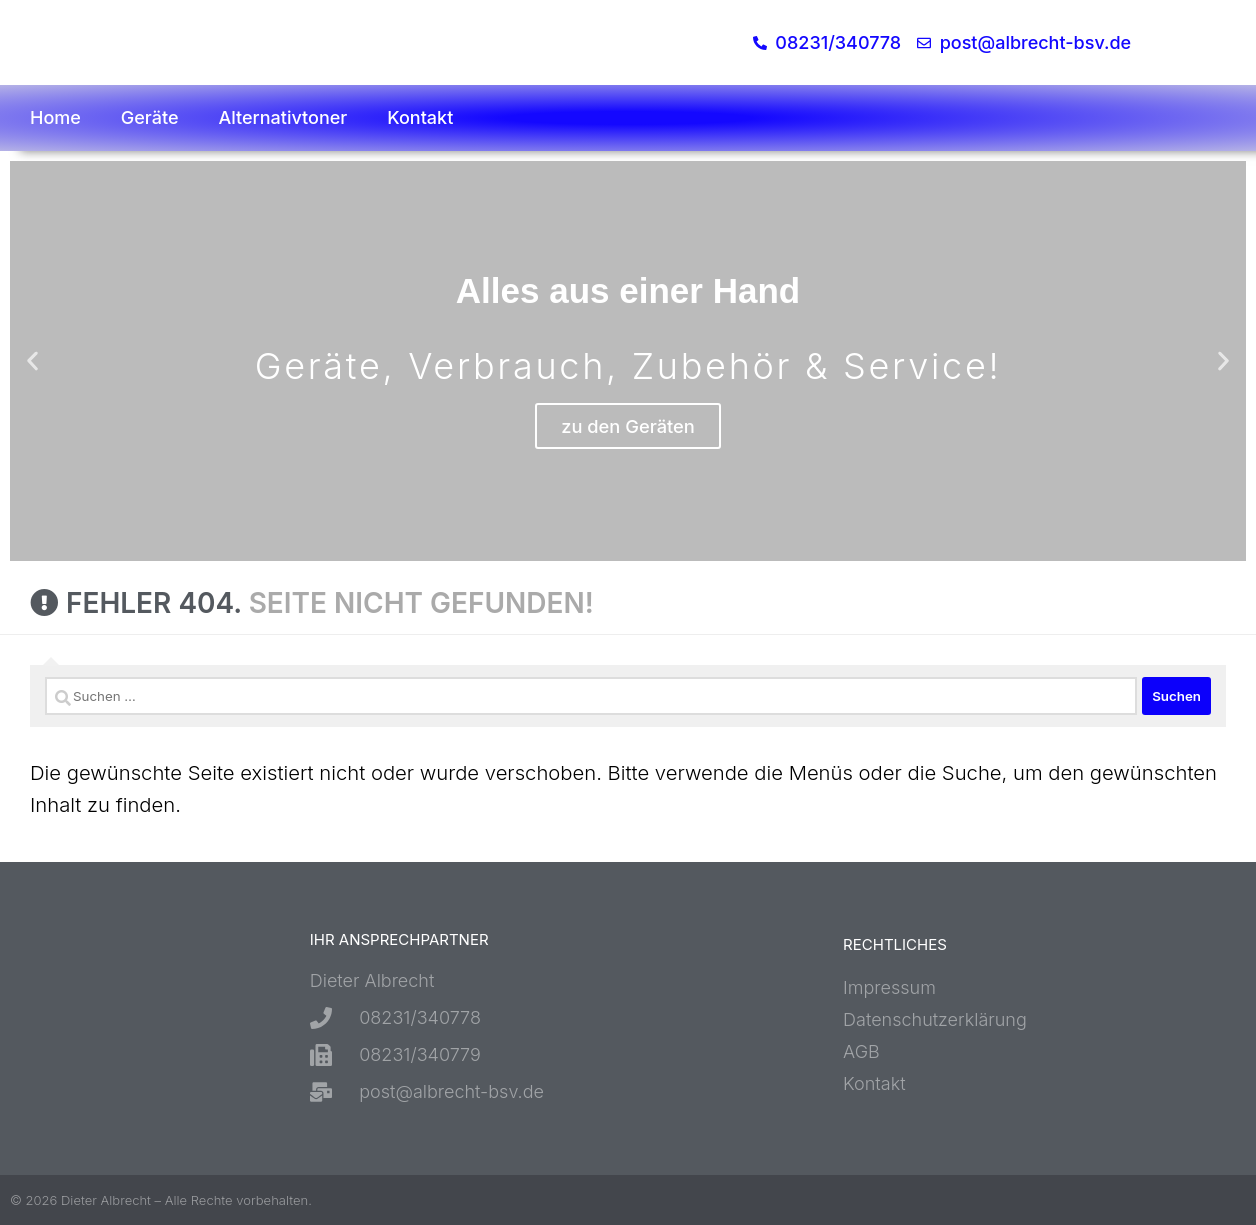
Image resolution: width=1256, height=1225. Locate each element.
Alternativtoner (283, 117)
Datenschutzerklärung (935, 1019)
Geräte (150, 117)
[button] (32, 361)
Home (55, 117)
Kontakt (420, 117)
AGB (861, 1051)
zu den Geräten (628, 425)
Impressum (889, 987)
